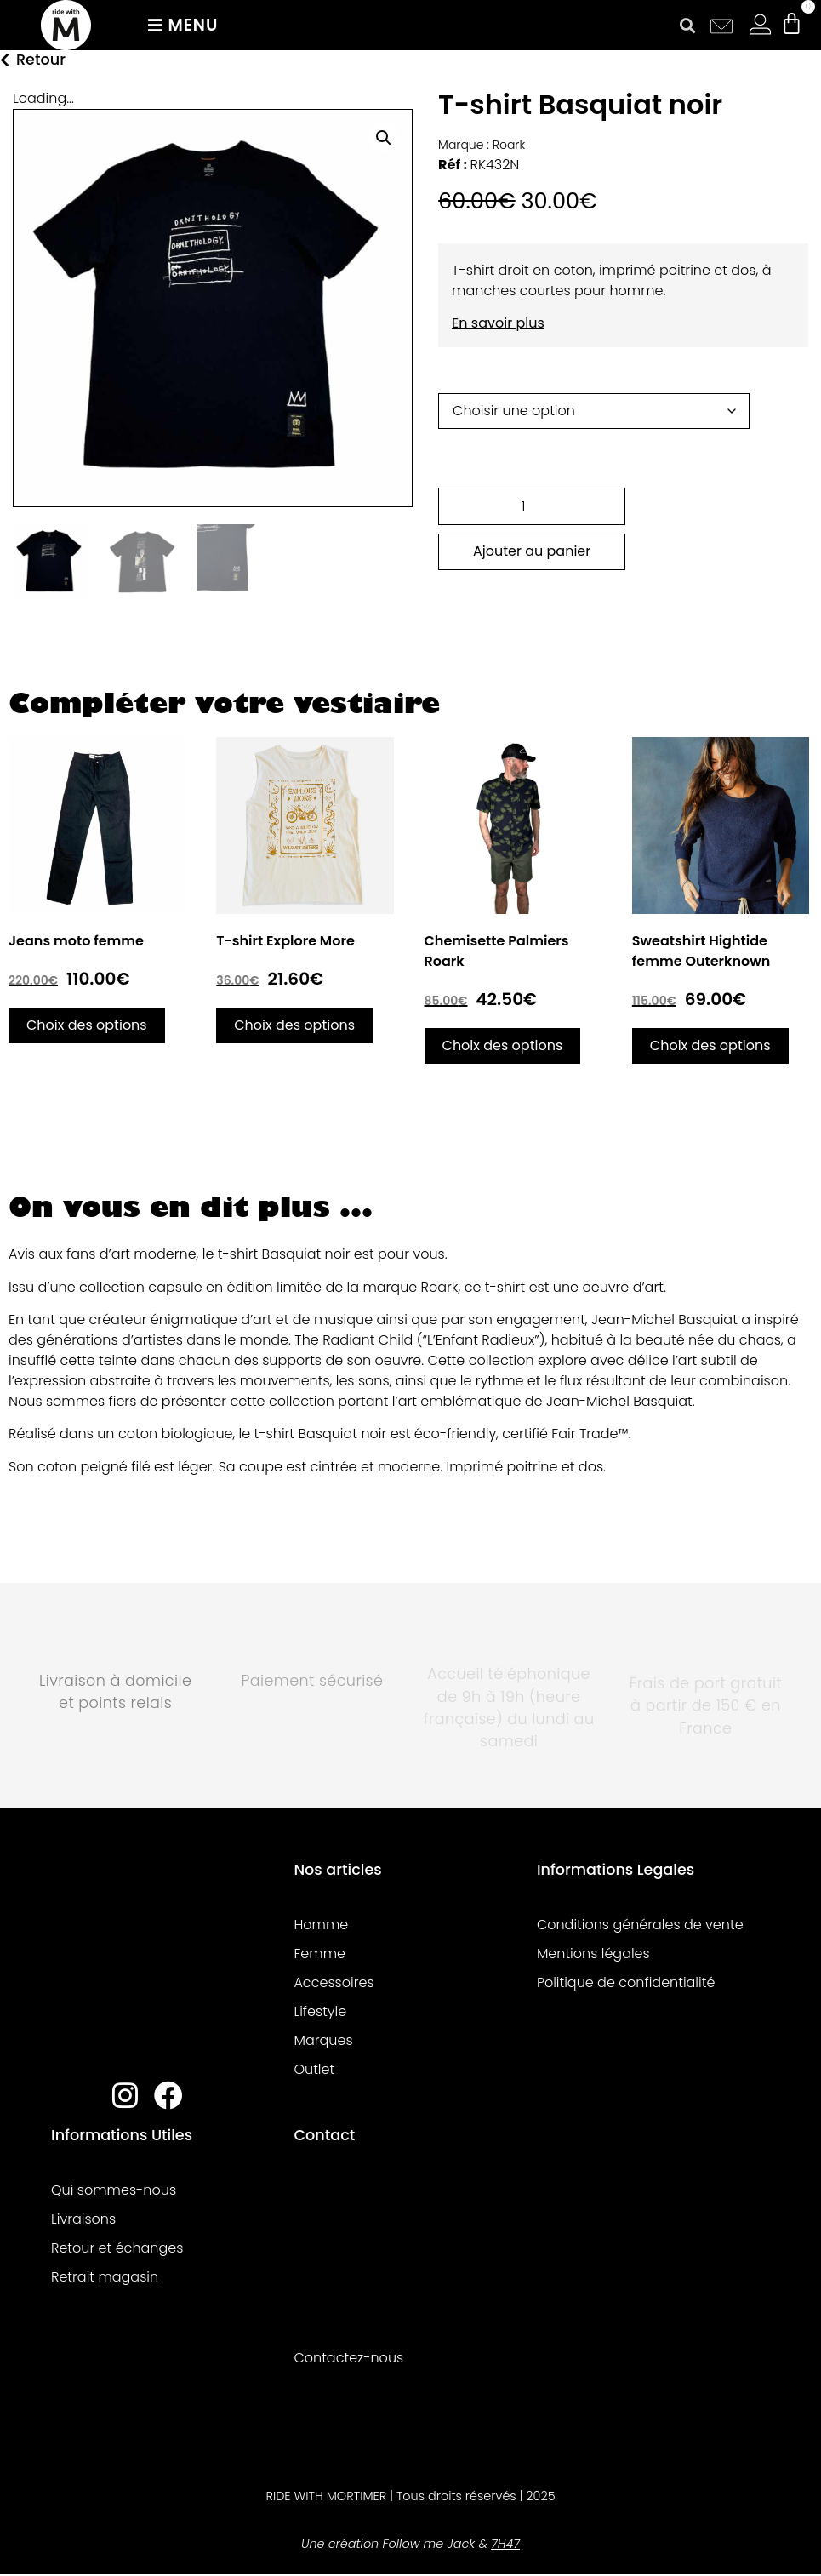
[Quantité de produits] (531, 506)
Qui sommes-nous (113, 2190)
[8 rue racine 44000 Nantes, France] (406, 2251)
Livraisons (83, 2219)
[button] (688, 25)
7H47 (505, 2543)
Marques (323, 2040)
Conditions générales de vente (640, 1924)
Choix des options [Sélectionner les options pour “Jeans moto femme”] (86, 1025)
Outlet (314, 2069)
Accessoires (333, 1982)
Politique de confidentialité (626, 1982)
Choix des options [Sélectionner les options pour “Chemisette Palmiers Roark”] (502, 1045)
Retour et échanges (117, 2248)
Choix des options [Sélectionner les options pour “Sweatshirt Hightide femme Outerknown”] (710, 1045)
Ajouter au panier (531, 551)
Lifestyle (320, 2011)
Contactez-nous (348, 2358)
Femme (319, 1953)
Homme (321, 1924)
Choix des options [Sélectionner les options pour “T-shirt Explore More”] (294, 1025)
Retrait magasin (104, 2277)
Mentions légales (593, 1953)
